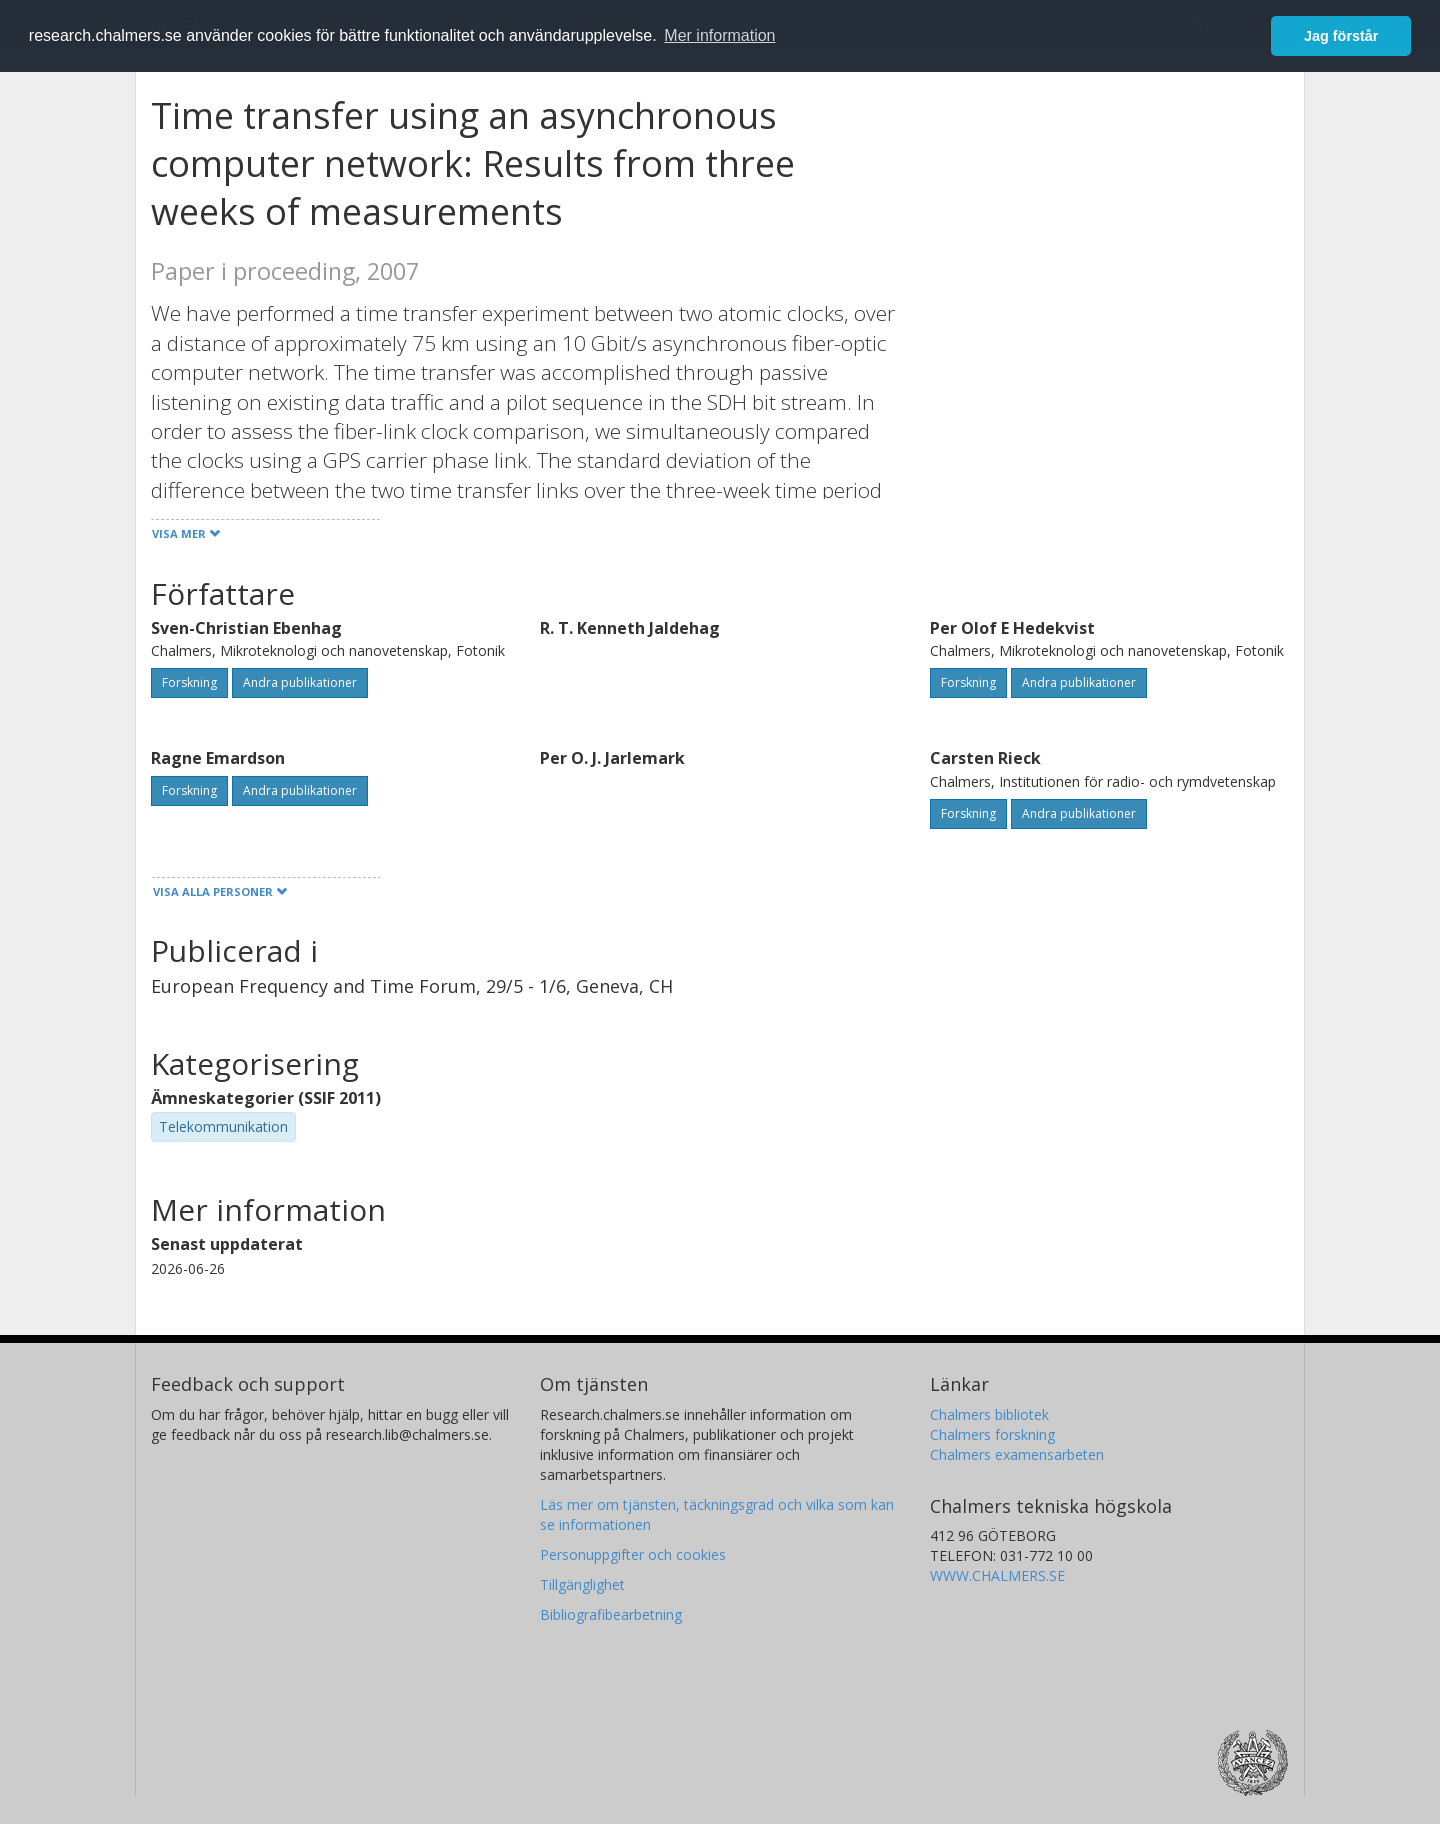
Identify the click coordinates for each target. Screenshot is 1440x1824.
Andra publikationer (300, 682)
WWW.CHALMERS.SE (997, 1575)
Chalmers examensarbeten (1017, 1454)
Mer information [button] (719, 35)
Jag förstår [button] (1341, 36)
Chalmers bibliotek (989, 1414)
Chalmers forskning (992, 1434)
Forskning (189, 682)
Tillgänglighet (582, 1584)
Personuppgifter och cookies (633, 1554)
